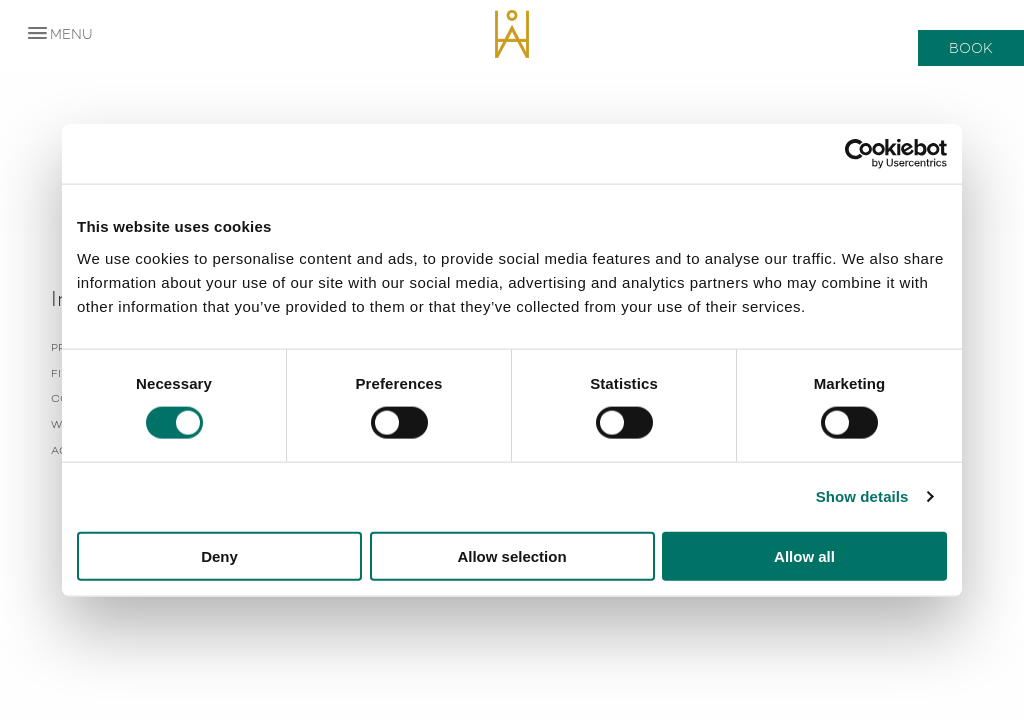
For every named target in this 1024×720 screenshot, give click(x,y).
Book (971, 48)
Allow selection (511, 555)
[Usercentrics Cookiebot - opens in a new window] (859, 154)
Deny (219, 555)
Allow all (804, 555)
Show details (862, 496)
